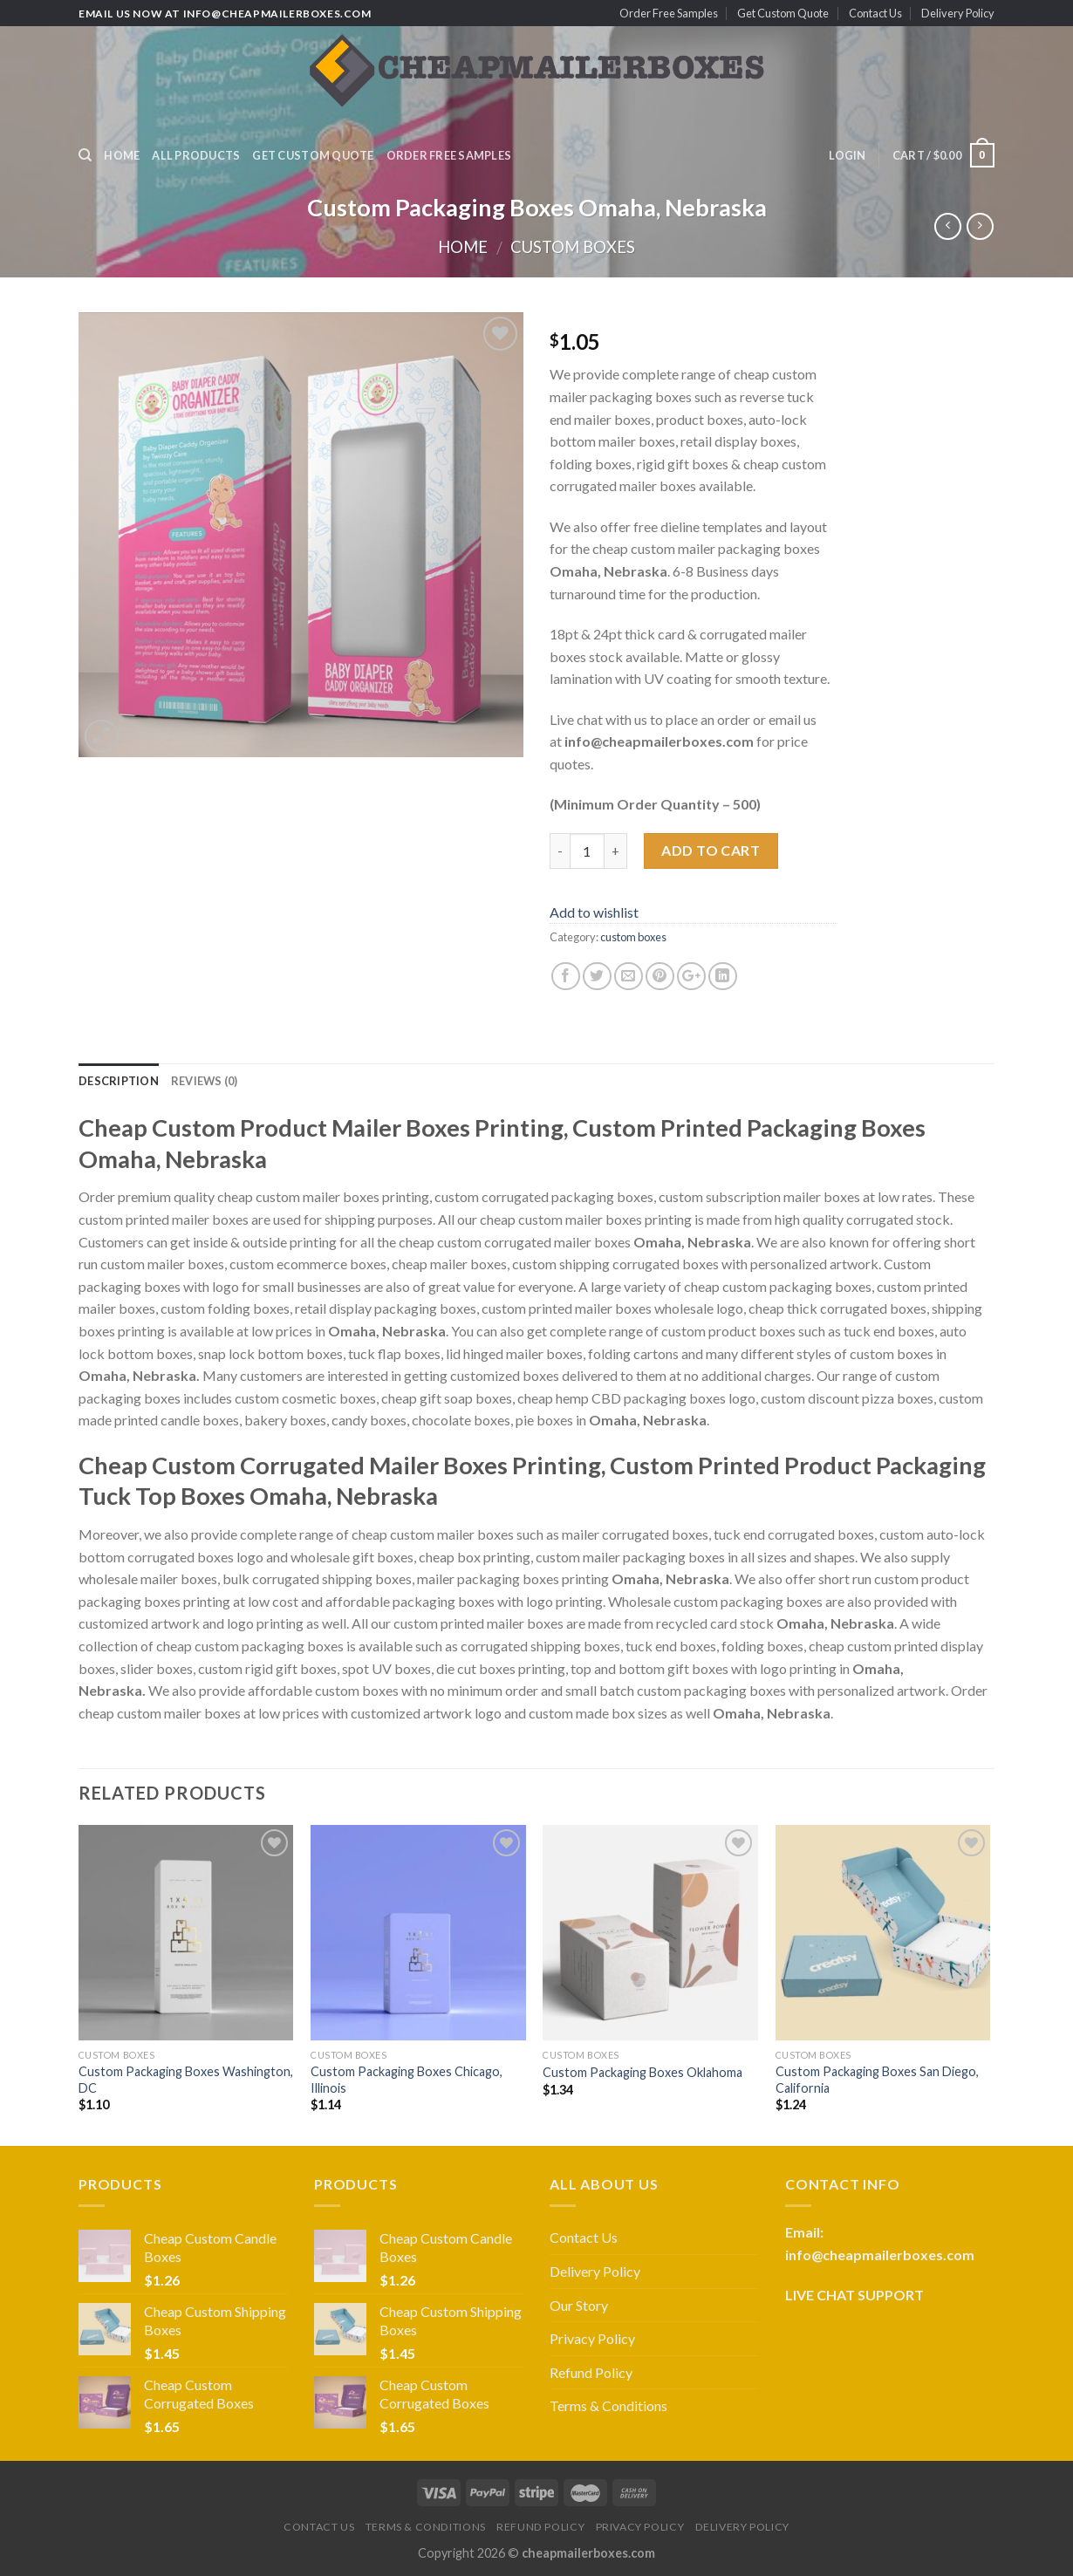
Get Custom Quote (783, 13)
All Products (196, 155)
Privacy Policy (592, 2338)
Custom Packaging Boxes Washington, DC (186, 2079)
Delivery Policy (957, 13)
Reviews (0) (204, 1081)
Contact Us (875, 13)
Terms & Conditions (608, 2405)
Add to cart (710, 850)
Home (122, 155)
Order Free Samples (668, 13)
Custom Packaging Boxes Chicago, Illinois (406, 2079)
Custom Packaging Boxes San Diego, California (877, 2079)
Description (119, 1081)
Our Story (579, 2305)
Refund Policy (591, 2372)
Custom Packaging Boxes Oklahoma (642, 2072)
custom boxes (572, 246)
